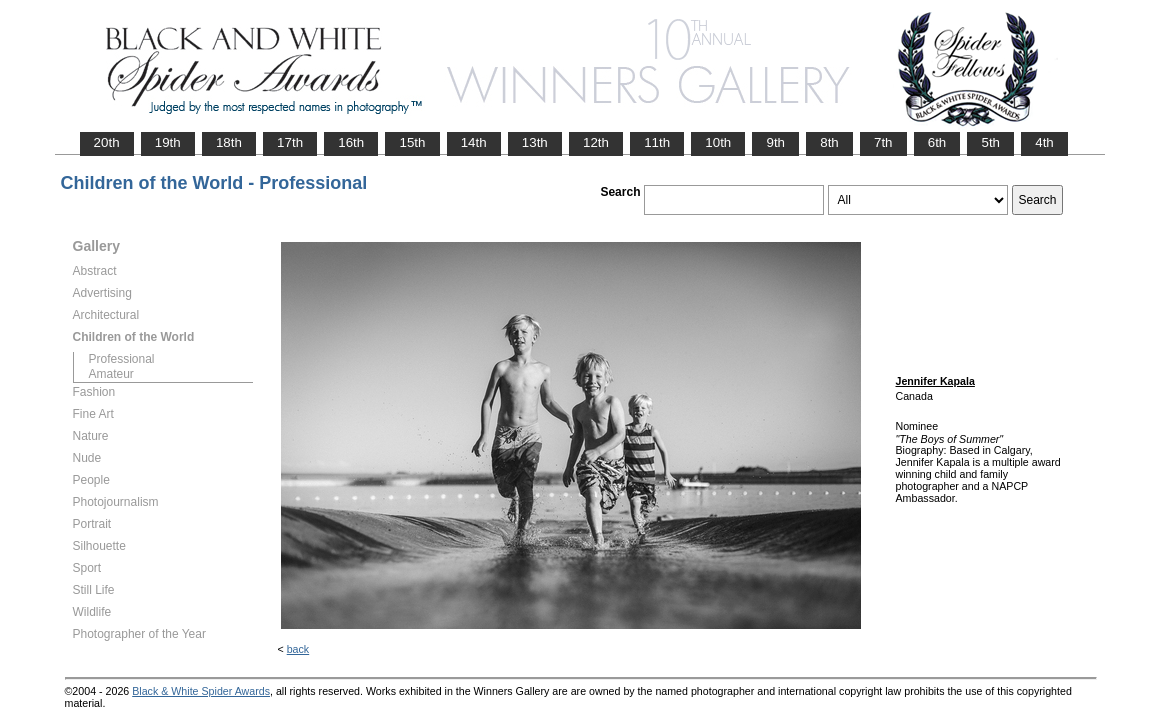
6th (937, 142)
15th (412, 142)
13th (535, 142)
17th (290, 142)
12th (596, 142)
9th (775, 142)
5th (990, 142)
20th (107, 142)
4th (1044, 142)
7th (883, 142)
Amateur (111, 374)
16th (351, 142)
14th (474, 142)
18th (229, 142)
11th (657, 142)
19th (168, 142)
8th (829, 142)
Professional (122, 359)
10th (718, 142)
